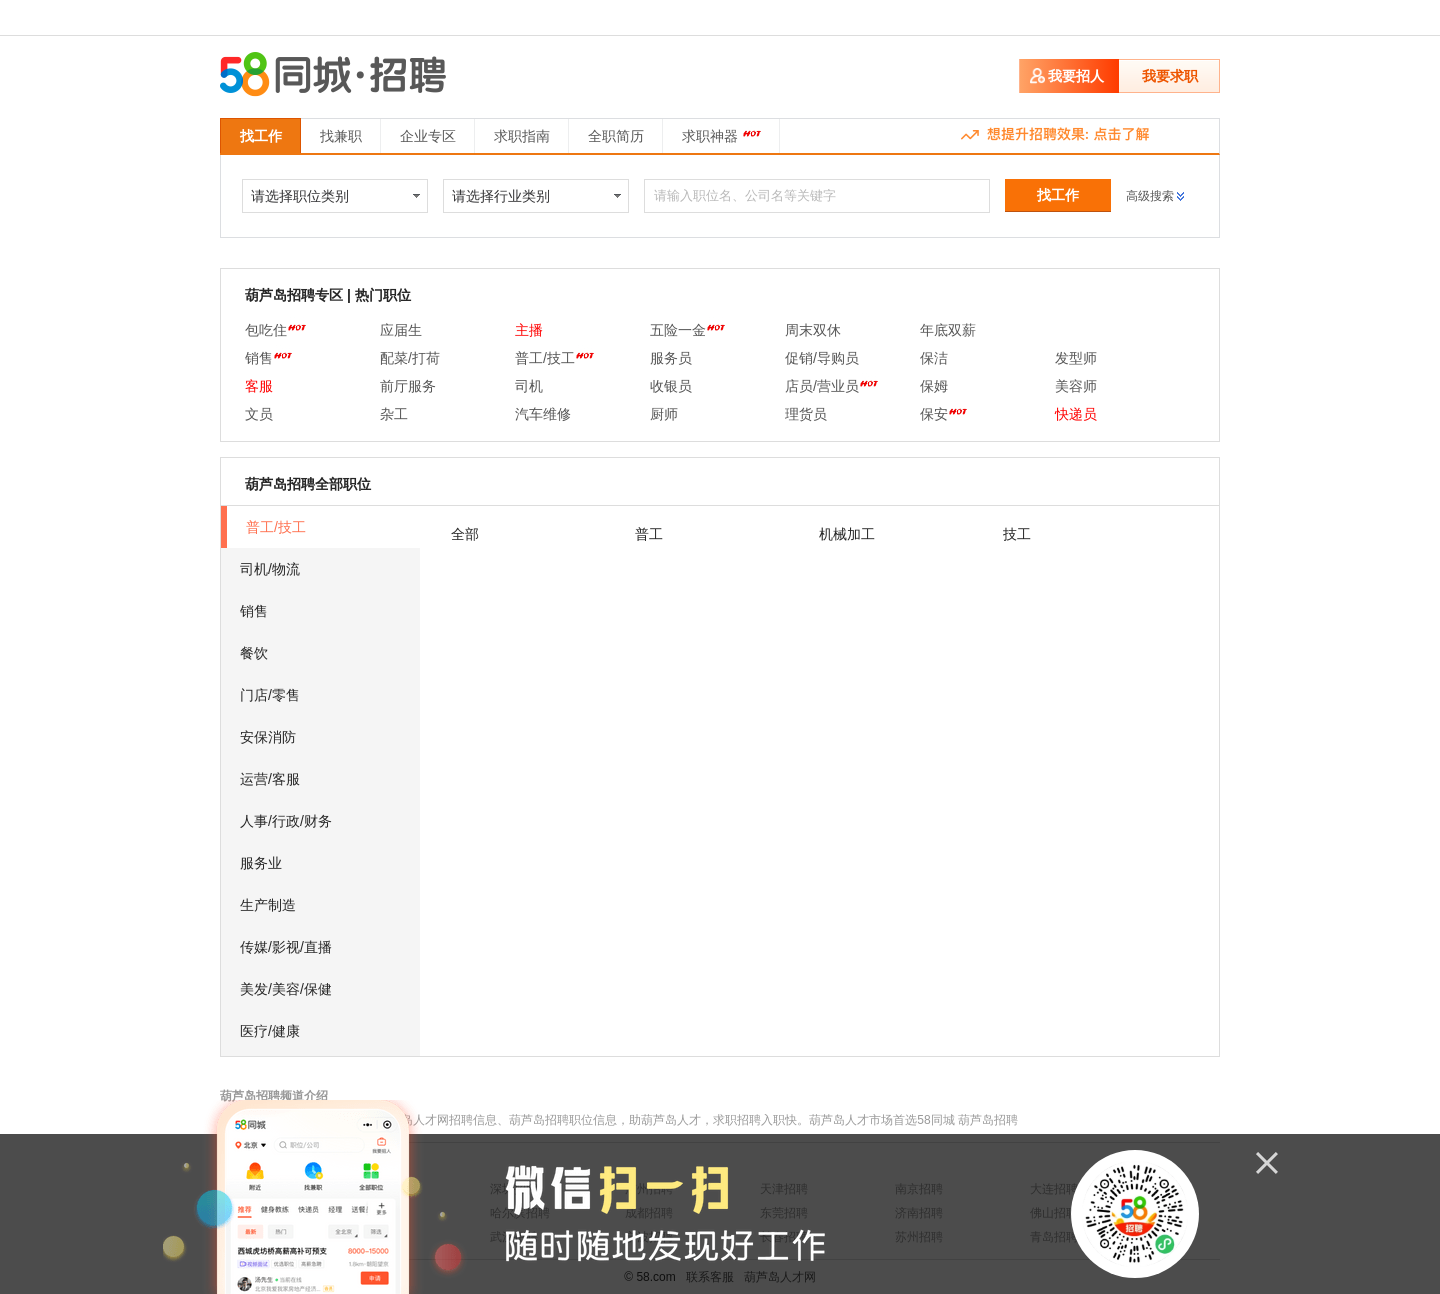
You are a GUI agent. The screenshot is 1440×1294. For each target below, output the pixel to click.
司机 (529, 386)
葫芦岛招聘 (988, 1120)
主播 (529, 330)
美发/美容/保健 (286, 989)
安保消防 (268, 737)
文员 (259, 414)
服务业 (261, 863)
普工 (649, 534)
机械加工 (847, 534)
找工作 (261, 136)
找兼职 (341, 136)
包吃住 (275, 330)
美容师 (1076, 386)
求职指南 (522, 136)
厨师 (664, 414)
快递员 (1076, 414)
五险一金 (687, 330)
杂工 (394, 414)
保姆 (934, 386)
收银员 (671, 386)
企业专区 (428, 136)
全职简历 (616, 136)
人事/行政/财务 (286, 821)
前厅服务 (408, 386)
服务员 (671, 358)
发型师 (1076, 358)
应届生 (401, 330)
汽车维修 (543, 414)
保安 (943, 414)
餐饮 (254, 653)
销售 (268, 358)
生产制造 (268, 905)
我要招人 (1076, 76)
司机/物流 (270, 569)
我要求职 (1170, 76)
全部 (465, 534)
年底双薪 (948, 330)
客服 (259, 386)
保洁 (934, 358)
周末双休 (813, 330)
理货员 (806, 414)
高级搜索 (1150, 196)
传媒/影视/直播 (286, 947)
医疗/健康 (270, 1031)
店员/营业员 (831, 386)
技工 (1017, 534)
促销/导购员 (822, 358)
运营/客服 (270, 779)
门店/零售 (270, 695)
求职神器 (721, 133)
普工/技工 (554, 358)
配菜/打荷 (410, 358)
